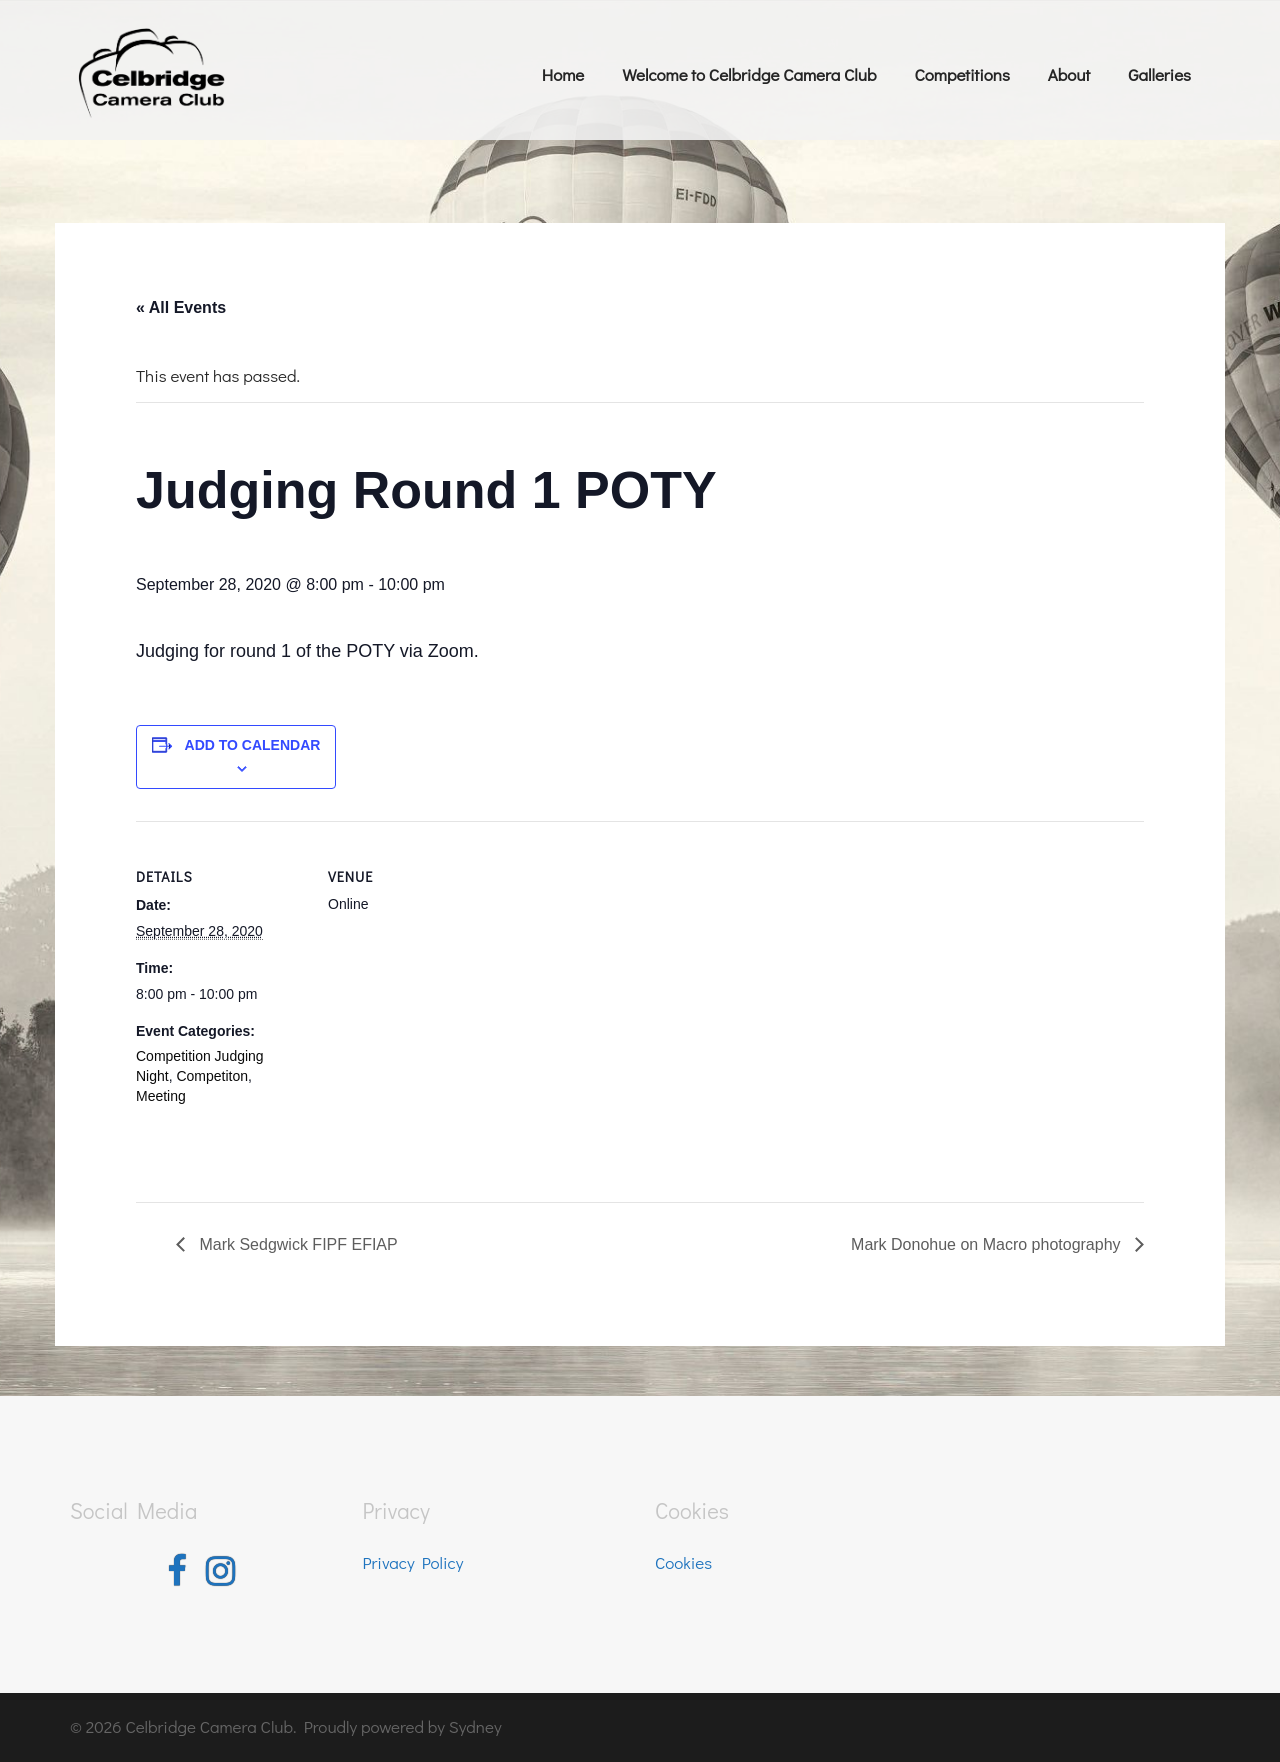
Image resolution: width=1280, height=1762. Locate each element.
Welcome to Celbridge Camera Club (749, 74)
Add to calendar (253, 745)
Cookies (683, 1562)
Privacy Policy (413, 1562)
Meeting (161, 1096)
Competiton (212, 1076)
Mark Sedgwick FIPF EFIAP (296, 1244)
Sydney (475, 1726)
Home (563, 74)
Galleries (1159, 74)
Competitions (961, 74)
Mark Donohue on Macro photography (988, 1244)
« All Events (181, 307)
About (1069, 74)
